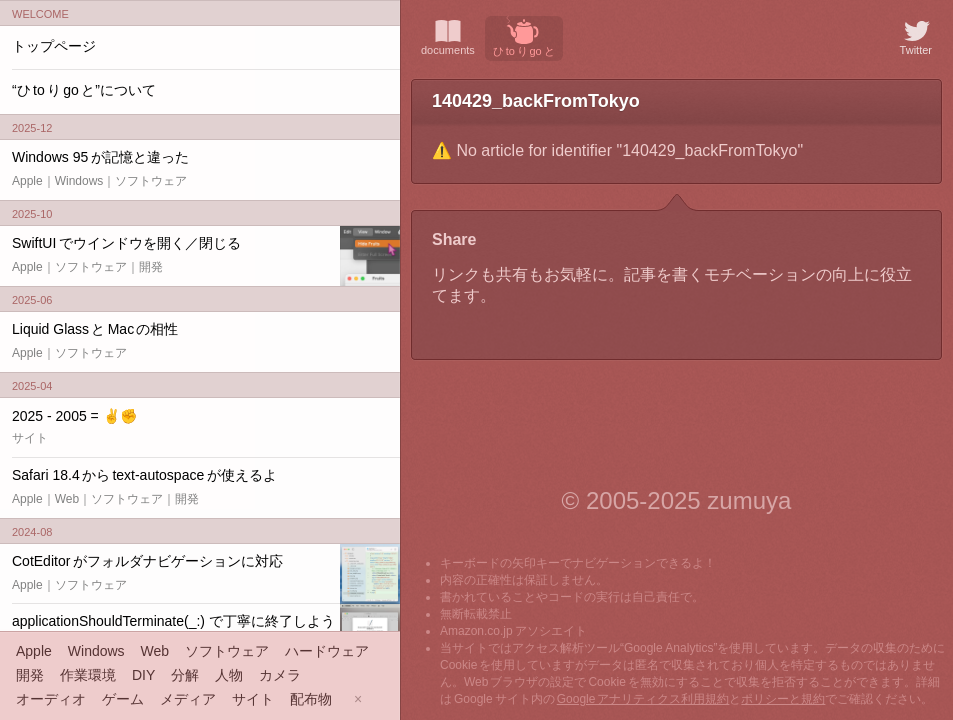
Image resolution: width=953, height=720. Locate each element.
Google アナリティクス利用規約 (643, 699)
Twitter (916, 36)
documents (448, 36)
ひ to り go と (524, 36)
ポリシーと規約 (783, 699)
